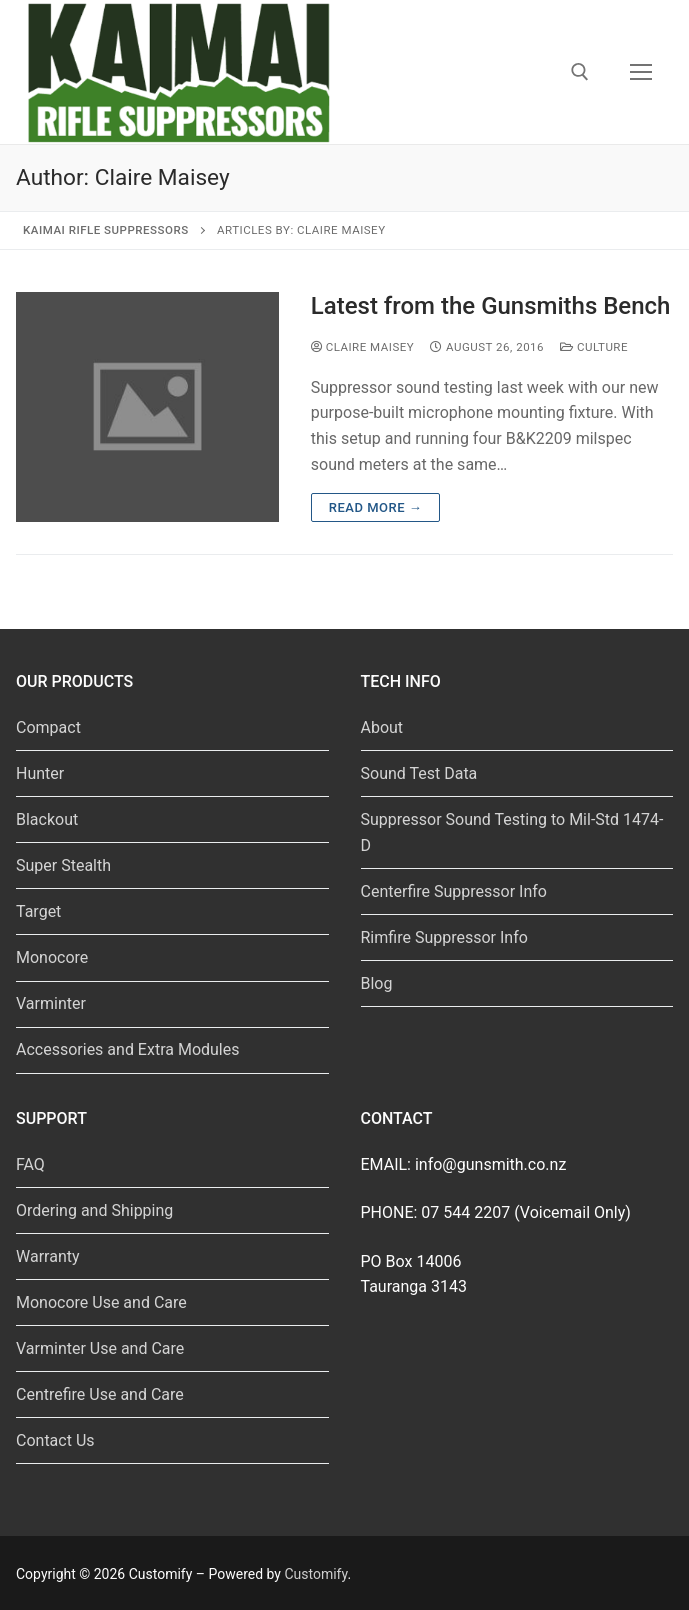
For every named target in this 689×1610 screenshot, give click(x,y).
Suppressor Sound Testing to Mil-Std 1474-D (512, 832)
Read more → (375, 507)
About (382, 727)
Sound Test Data (419, 773)
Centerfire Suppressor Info (454, 891)
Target (38, 911)
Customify (315, 1574)
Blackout (47, 819)
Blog (377, 983)
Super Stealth (63, 865)
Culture (594, 347)
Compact (48, 727)
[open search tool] (580, 72)
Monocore (52, 957)
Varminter (51, 1003)
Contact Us (55, 1440)
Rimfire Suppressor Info (444, 937)
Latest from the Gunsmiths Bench (491, 306)
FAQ (30, 1164)
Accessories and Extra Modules (127, 1049)
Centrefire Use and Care (100, 1394)
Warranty (48, 1256)
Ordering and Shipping (94, 1210)
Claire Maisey (362, 347)
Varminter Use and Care (100, 1348)
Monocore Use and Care (101, 1302)
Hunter (40, 773)
